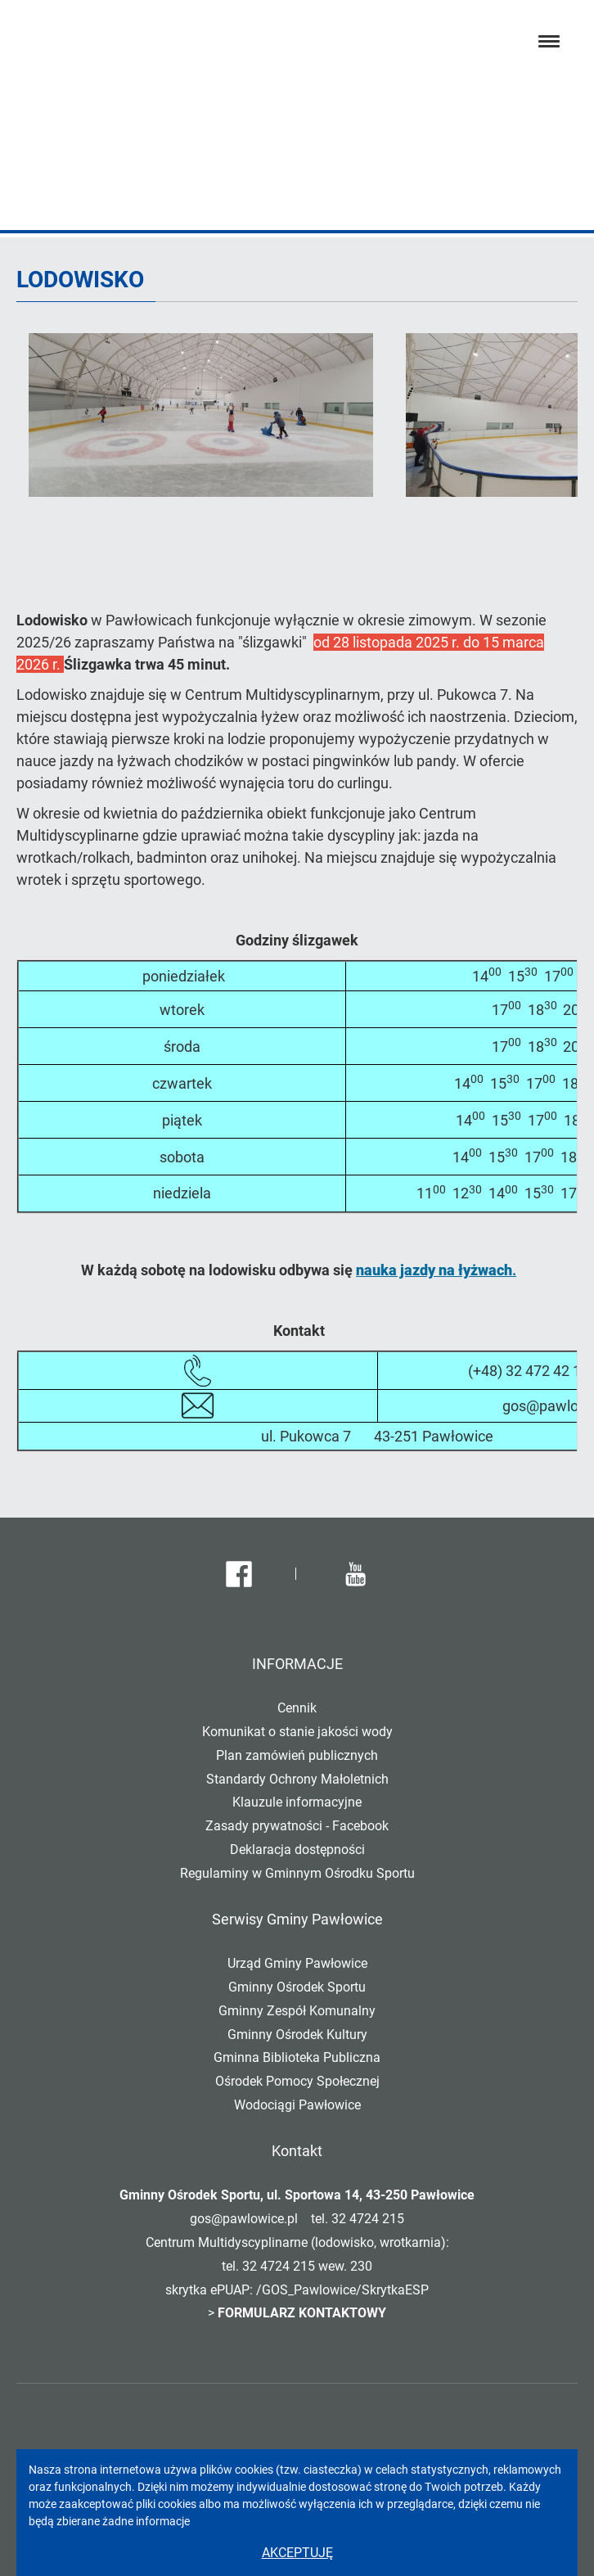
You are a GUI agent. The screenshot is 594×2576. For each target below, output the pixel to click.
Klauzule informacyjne (297, 1802)
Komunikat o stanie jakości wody (297, 1731)
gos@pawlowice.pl (244, 2218)
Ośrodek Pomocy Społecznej (297, 2081)
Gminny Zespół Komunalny (297, 2011)
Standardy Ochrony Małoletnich (297, 1779)
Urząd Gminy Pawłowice (297, 1963)
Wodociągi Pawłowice (297, 2105)
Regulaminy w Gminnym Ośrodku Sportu (297, 1873)
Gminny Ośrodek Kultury (297, 2034)
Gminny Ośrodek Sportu (297, 1987)
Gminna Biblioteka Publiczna (297, 2057)
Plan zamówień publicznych (297, 1755)
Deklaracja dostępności (297, 1849)
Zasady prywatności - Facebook (297, 1826)
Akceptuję (297, 2552)
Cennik (297, 1708)
